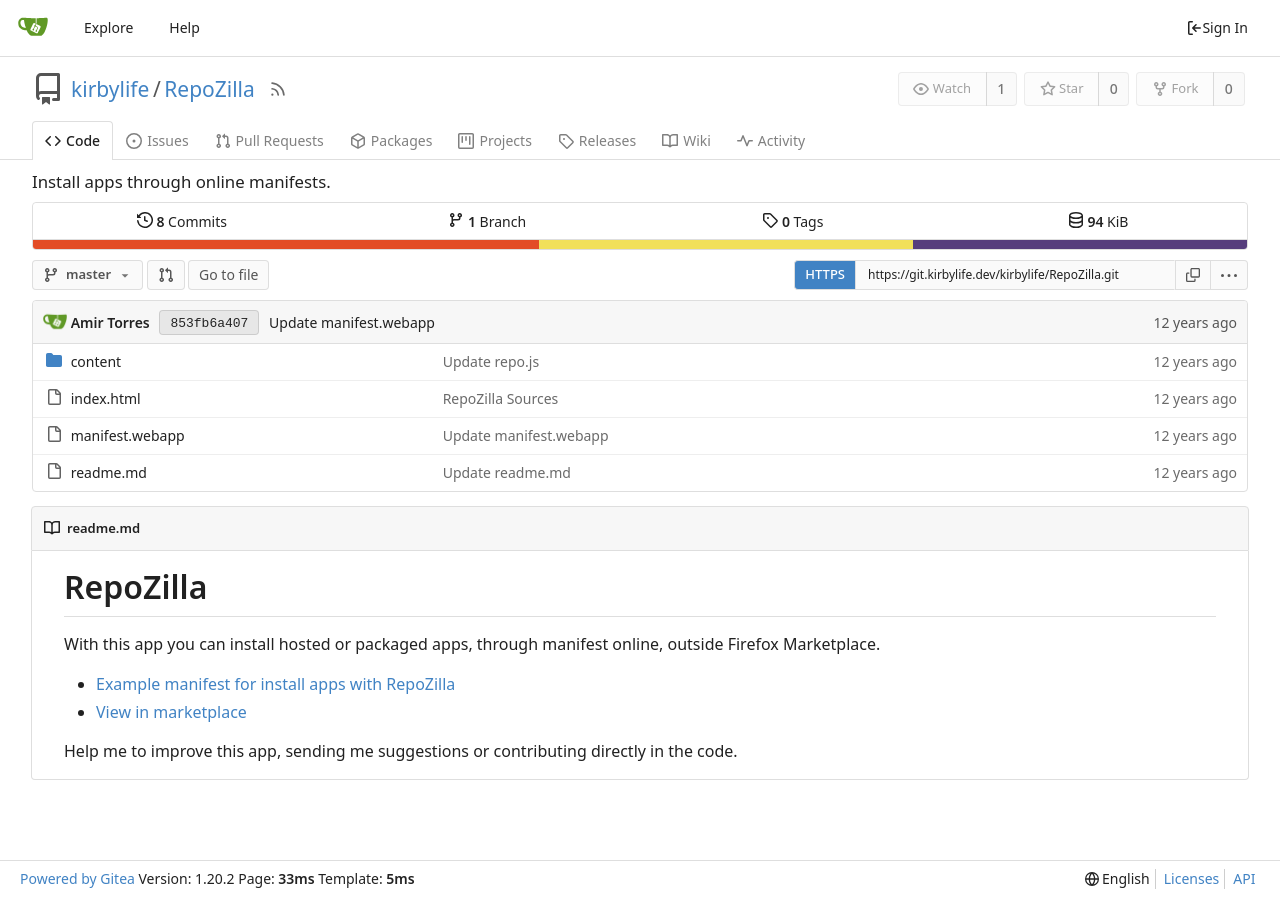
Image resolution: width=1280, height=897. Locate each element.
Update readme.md (507, 472)
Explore (108, 27)
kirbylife (110, 89)
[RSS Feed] (278, 89)
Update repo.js (491, 361)
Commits (182, 221)
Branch (487, 221)
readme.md (109, 472)
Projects (494, 140)
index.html (106, 398)
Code (72, 140)
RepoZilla (209, 89)
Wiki (686, 140)
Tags (792, 221)
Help (184, 27)
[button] (166, 275)
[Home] (33, 28)
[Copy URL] (1193, 275)
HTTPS (825, 274)
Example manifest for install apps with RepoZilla (275, 684)
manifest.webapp (128, 435)
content (96, 361)
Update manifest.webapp (352, 322)
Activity (771, 140)
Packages (391, 140)
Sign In (1217, 27)
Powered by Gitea (77, 878)
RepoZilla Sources (501, 398)
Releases (597, 140)
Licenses (1192, 878)
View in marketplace (171, 712)
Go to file (228, 274)
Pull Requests (269, 140)
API (1244, 878)
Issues (157, 140)
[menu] (1229, 275)
